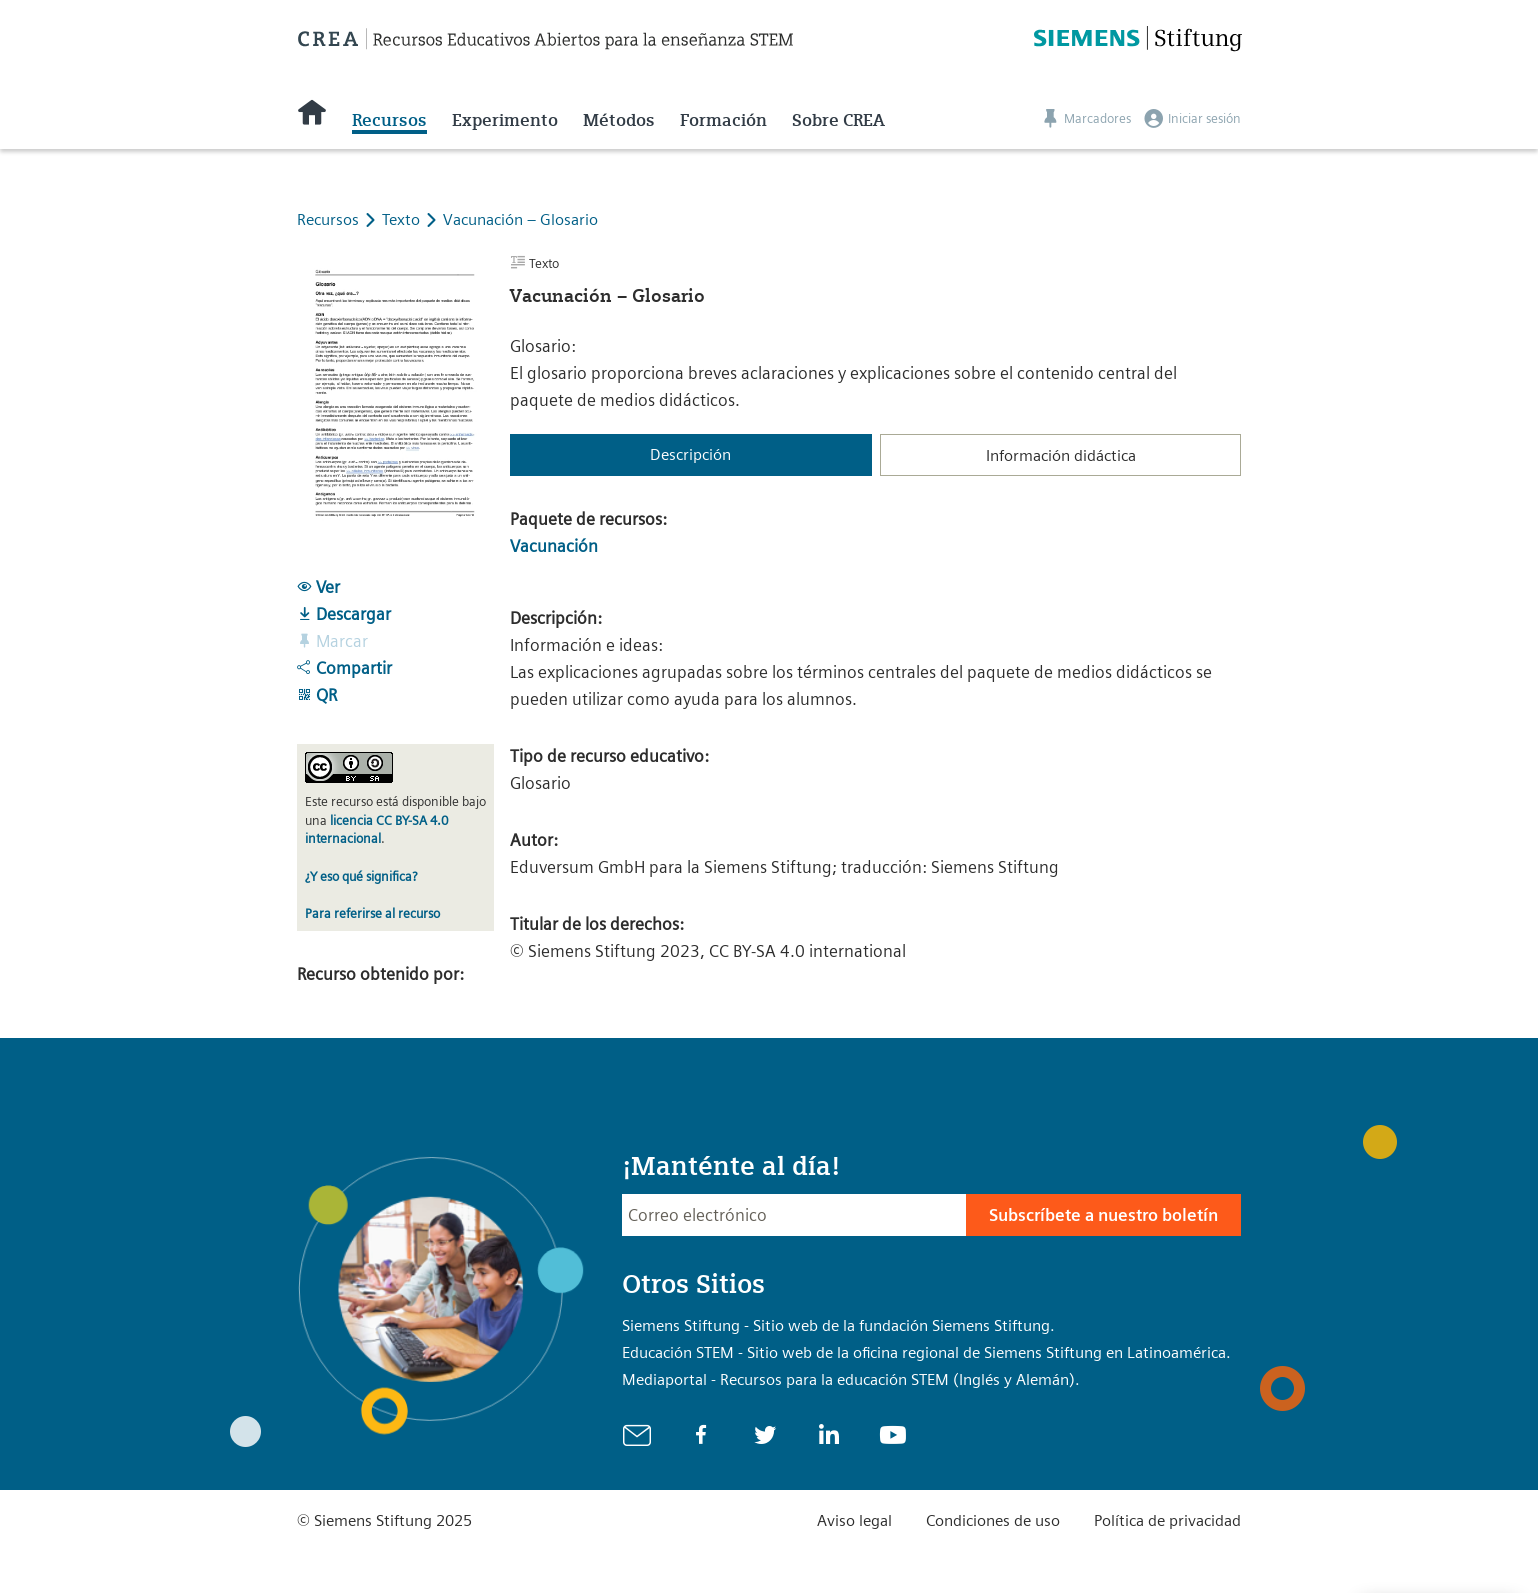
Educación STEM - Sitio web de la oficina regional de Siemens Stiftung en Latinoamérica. (926, 1352)
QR (317, 695)
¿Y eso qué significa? (361, 876)
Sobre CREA (838, 120)
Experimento (505, 120)
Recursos (389, 120)
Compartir (344, 668)
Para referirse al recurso (372, 913)
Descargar (344, 614)
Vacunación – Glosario (520, 219)
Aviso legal (854, 1520)
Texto (403, 219)
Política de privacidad (1167, 1520)
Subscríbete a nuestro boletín (1103, 1215)
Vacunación (554, 546)
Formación (723, 120)
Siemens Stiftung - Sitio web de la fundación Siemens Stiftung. (838, 1325)
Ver (318, 587)
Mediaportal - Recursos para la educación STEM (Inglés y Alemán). (851, 1379)
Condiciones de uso (993, 1520)
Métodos (619, 120)
